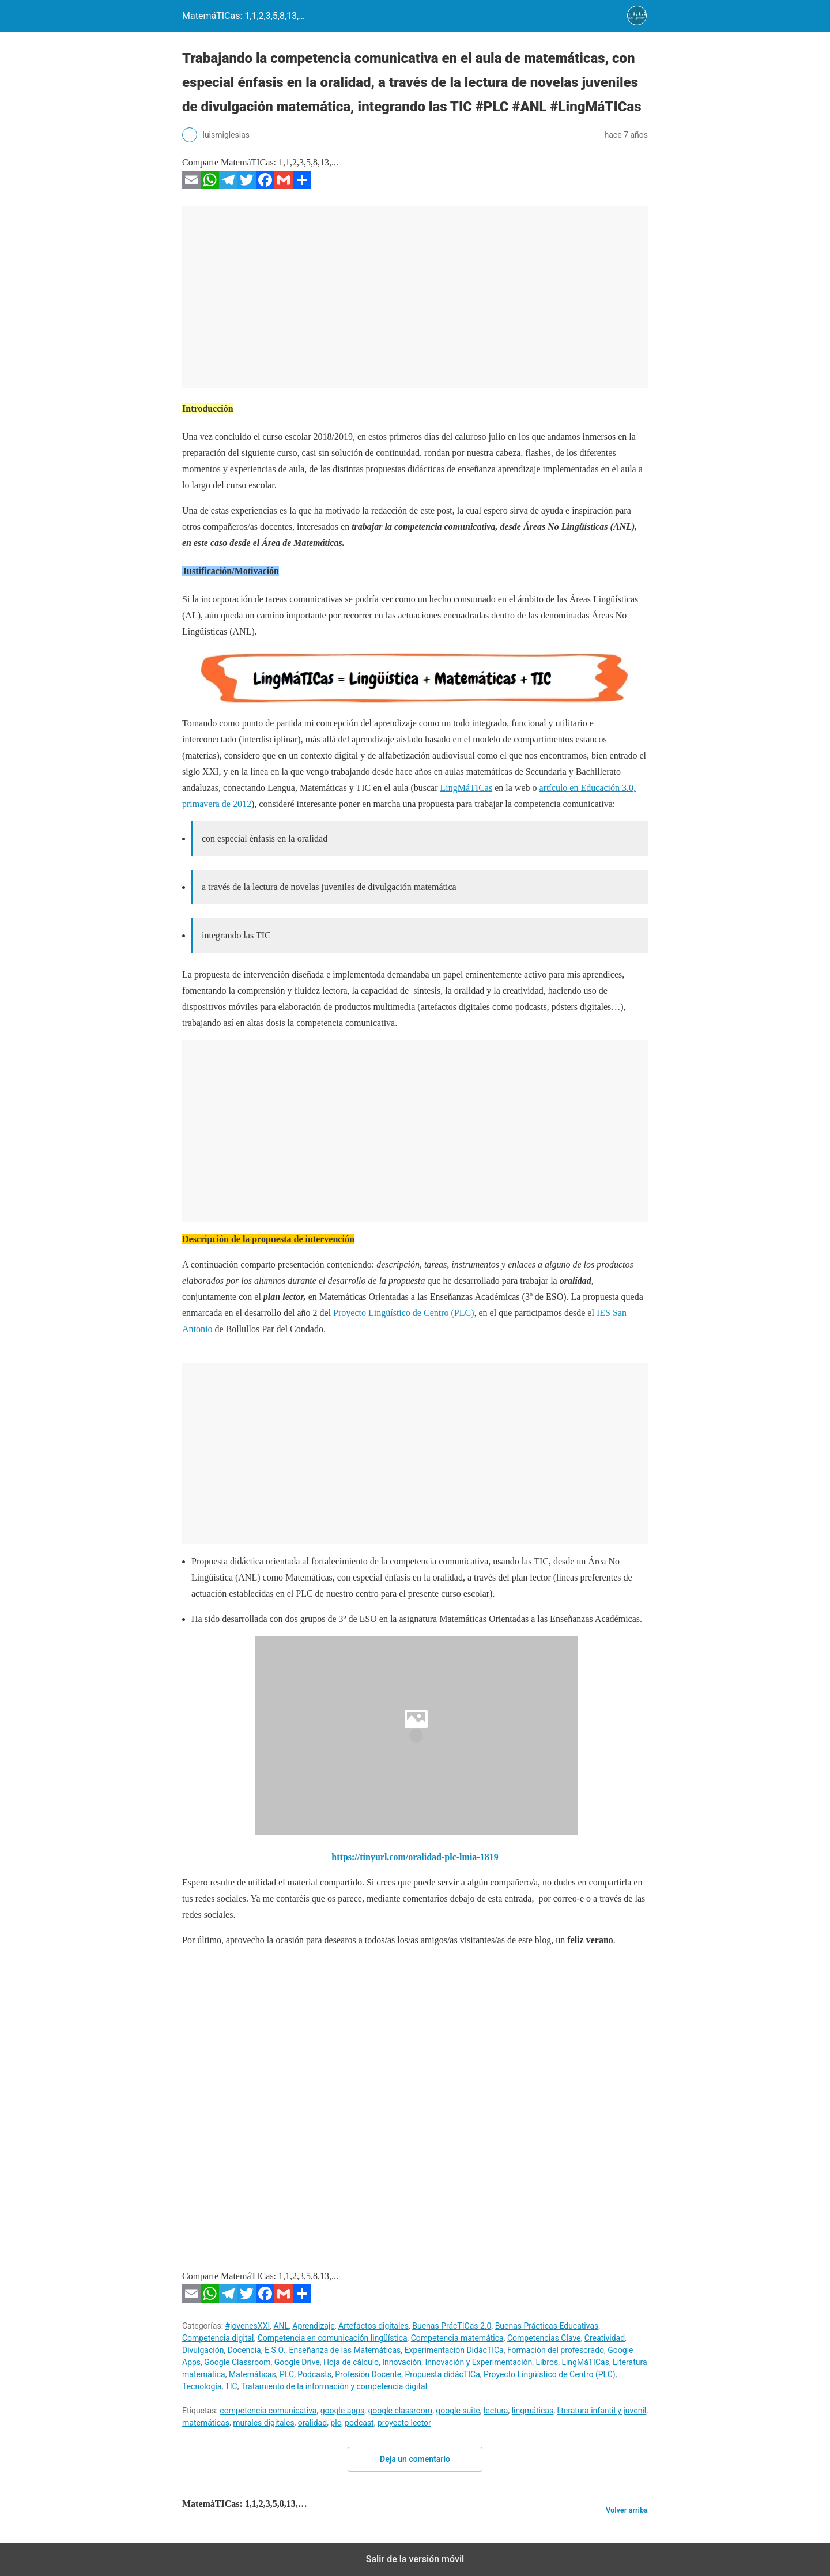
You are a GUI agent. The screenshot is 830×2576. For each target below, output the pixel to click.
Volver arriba (627, 2510)
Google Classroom (237, 2362)
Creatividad (604, 2338)
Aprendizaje (313, 2325)
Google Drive (297, 2362)
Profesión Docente (368, 2374)
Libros (547, 2362)
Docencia (244, 2350)
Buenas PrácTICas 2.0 (451, 2325)
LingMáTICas (466, 788)
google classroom (400, 2410)
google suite (458, 2410)
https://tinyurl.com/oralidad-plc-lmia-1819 (414, 1857)
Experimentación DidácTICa (454, 2350)
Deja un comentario (415, 2459)
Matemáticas (252, 2374)
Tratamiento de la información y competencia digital (334, 2386)
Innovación (401, 2362)
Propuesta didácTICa (442, 2374)
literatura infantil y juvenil (601, 2410)
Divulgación (203, 2350)
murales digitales (263, 2422)
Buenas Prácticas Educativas (547, 2325)
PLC (287, 2374)
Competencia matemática (457, 2338)
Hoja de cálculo (351, 2362)
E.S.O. (275, 2350)
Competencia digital (218, 2338)
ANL (281, 2325)
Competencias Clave (544, 2338)
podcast (359, 2422)
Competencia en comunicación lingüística (333, 2338)
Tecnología (201, 2386)
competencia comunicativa (268, 2410)
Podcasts (314, 2374)
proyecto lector (404, 2422)
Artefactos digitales (373, 2325)
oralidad (312, 2422)
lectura (496, 2410)
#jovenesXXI (247, 2325)
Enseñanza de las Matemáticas (345, 2350)
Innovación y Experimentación (478, 2362)
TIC (231, 2386)
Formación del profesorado (555, 2350)
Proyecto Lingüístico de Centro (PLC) (403, 1313)
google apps (342, 2410)
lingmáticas (532, 2410)
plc (335, 2422)
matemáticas (205, 2422)
